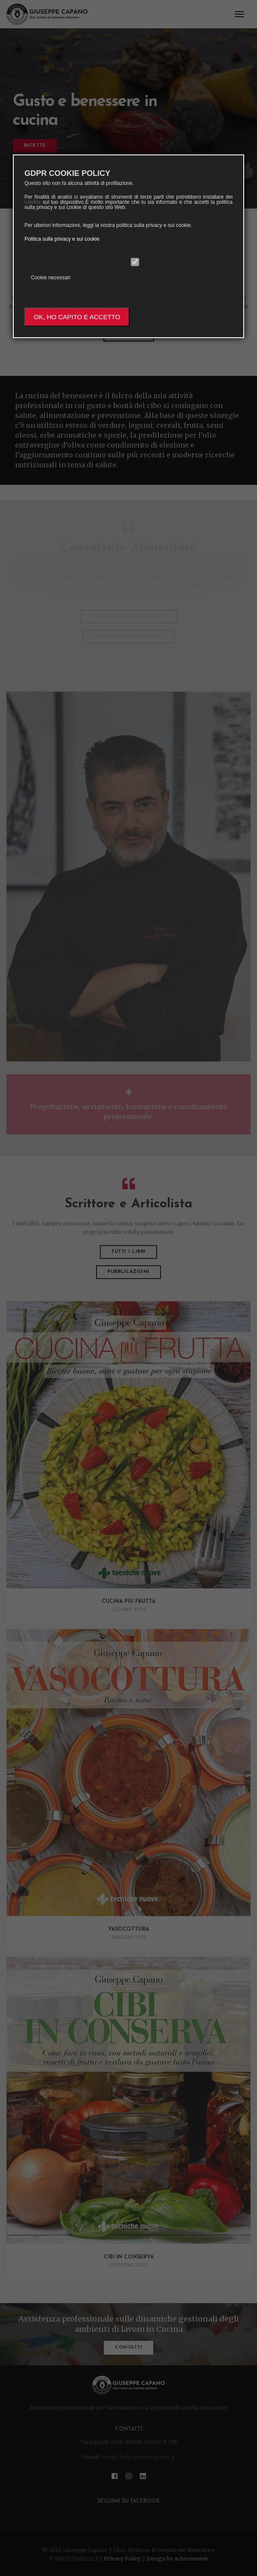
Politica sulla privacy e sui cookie (62, 239)
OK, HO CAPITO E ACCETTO (77, 316)
